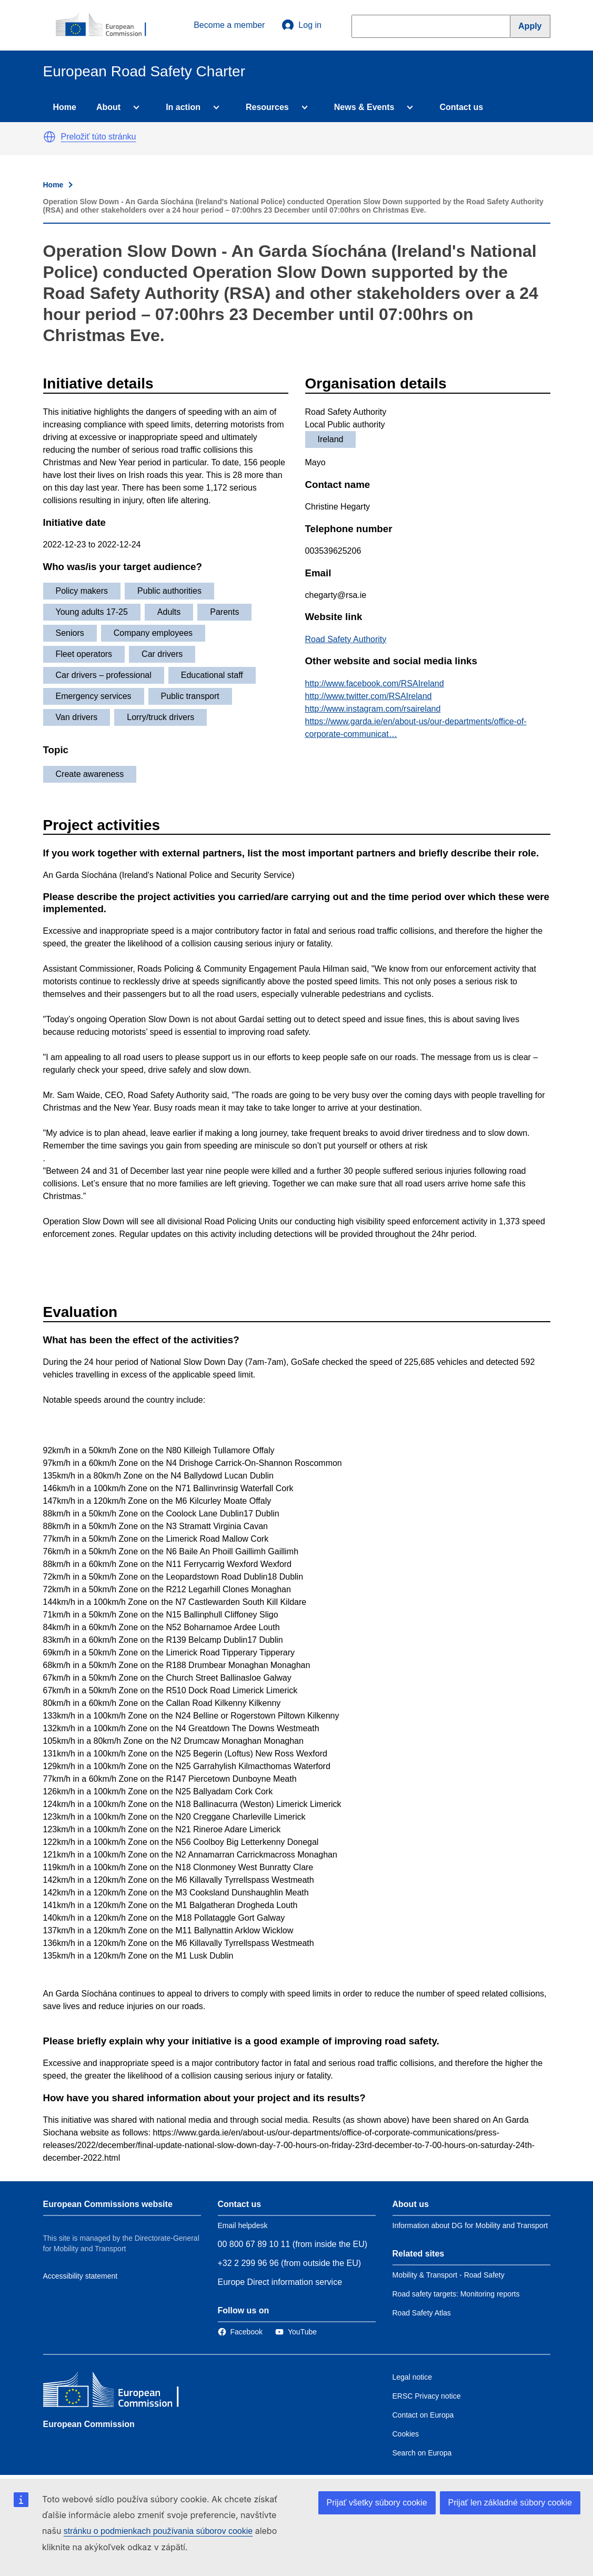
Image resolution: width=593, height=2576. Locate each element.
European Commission (89, 2424)
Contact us (461, 107)
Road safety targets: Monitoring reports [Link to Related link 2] (456, 2294)
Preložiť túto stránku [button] (98, 136)
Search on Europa (422, 2453)
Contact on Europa (423, 2415)
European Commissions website (108, 2204)
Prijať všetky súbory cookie (377, 2502)
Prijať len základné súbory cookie (510, 2502)
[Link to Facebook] (240, 2332)
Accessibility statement (80, 2276)
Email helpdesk (243, 2225)
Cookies (406, 2434)
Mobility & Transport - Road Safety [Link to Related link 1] (449, 2275)
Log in (301, 25)
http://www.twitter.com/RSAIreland (368, 696)
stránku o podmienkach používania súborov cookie (158, 2531)
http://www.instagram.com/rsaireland (373, 708)
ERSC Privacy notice (427, 2396)
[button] (49, 137)
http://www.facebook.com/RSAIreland (374, 683)
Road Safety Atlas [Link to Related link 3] (422, 2313)
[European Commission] (106, 25)
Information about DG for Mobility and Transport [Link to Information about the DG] (470, 2225)
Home (64, 107)
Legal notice (413, 2377)
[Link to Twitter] (296, 2332)
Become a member (229, 25)
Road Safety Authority (346, 639)
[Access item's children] (134, 107)
